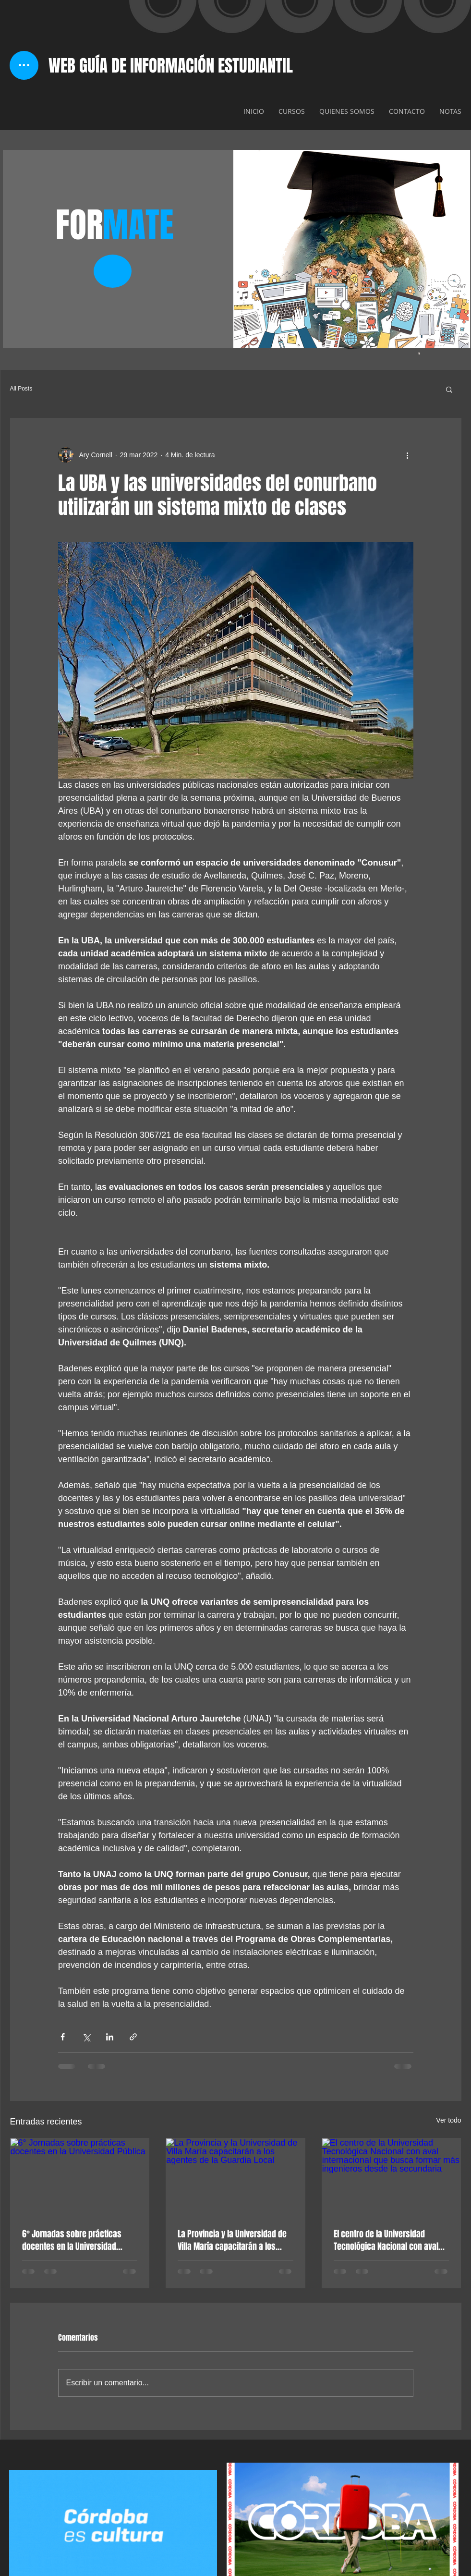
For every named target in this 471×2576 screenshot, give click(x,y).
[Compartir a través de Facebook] (62, 2036)
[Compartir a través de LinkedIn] (109, 2036)
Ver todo (448, 2120)
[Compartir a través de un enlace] (133, 2036)
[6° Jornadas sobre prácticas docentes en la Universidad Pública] (80, 2177)
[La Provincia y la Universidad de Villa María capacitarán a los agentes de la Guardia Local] (235, 2177)
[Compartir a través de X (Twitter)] (86, 2036)
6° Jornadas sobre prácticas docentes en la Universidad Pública (71, 2240)
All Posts (21, 388)
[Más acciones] (407, 455)
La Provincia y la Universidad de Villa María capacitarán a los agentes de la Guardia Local (232, 2240)
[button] (449, 389)
